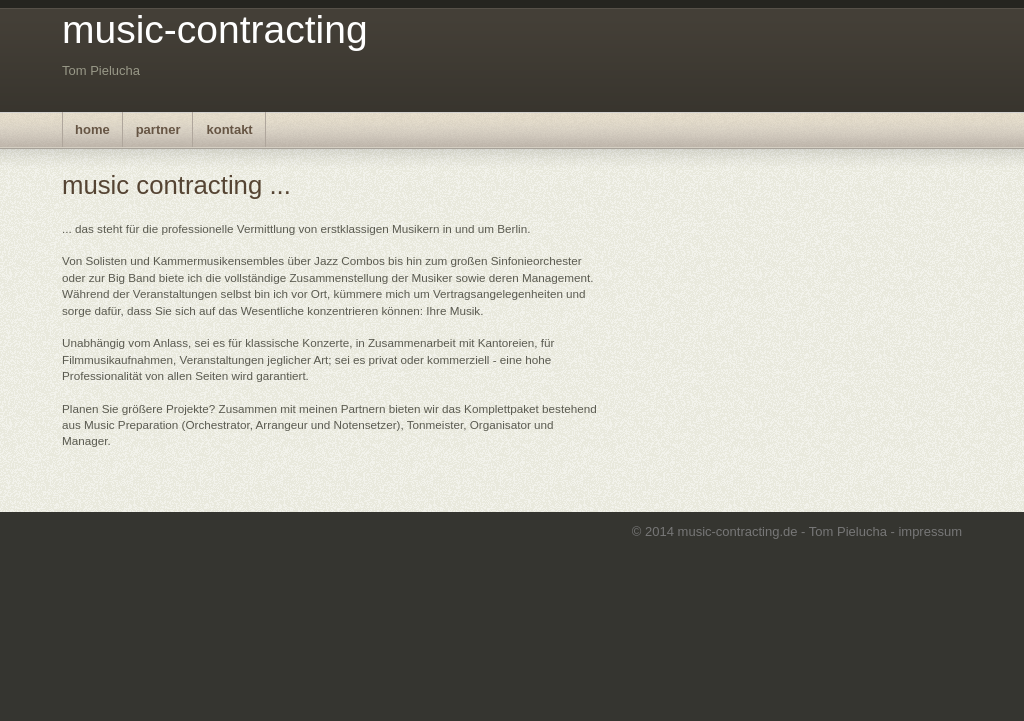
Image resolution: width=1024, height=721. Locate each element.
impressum (930, 531)
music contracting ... (176, 185)
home (92, 129)
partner (158, 129)
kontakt (229, 129)
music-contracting (215, 29)
